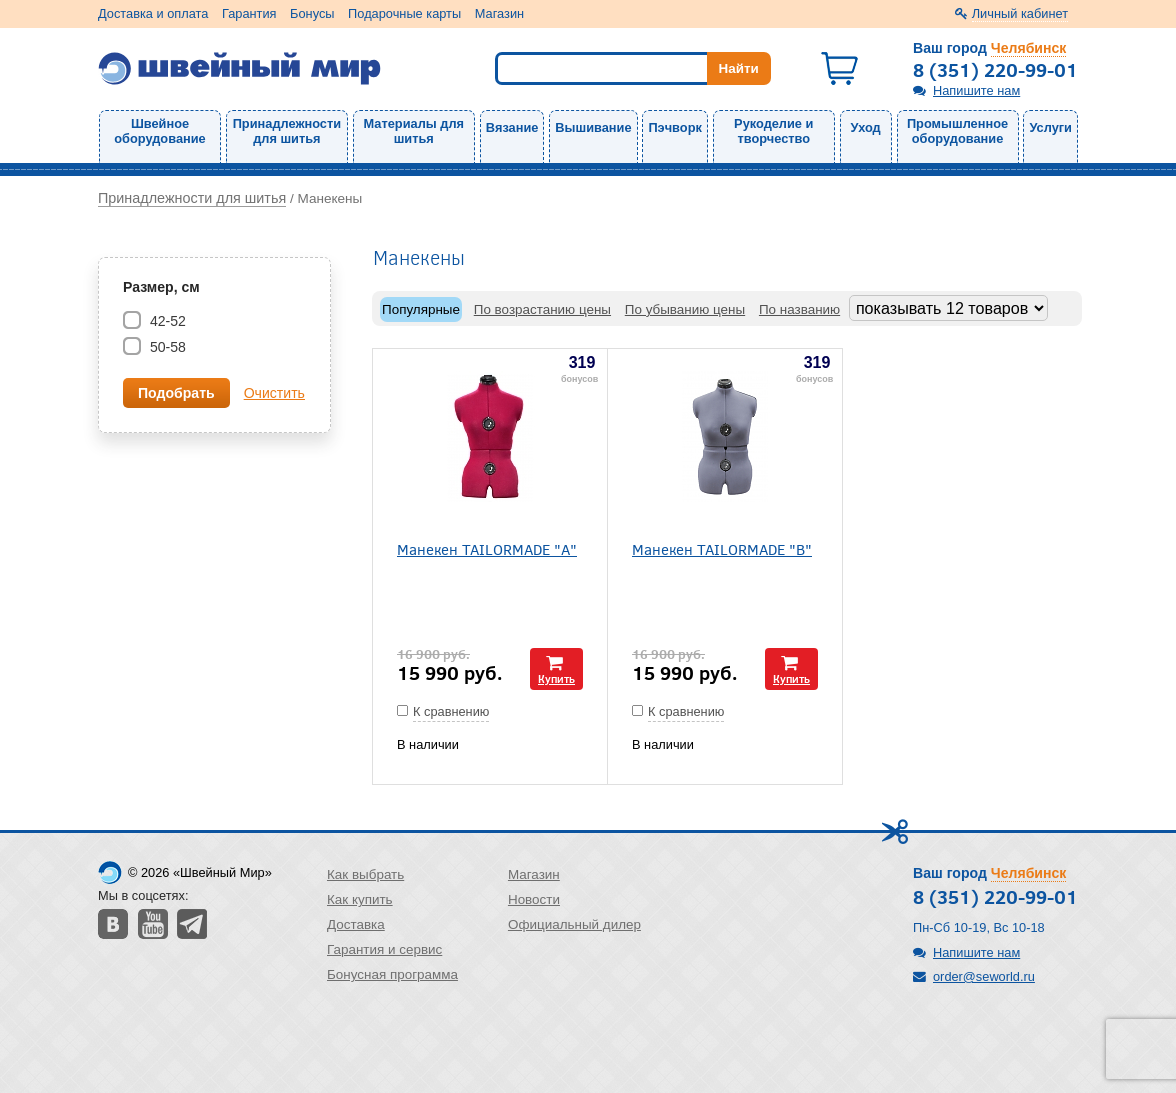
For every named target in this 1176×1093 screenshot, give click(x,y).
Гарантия (249, 13)
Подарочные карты (404, 13)
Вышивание (593, 127)
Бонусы (312, 13)
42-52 (166, 321)
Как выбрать (365, 874)
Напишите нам (976, 90)
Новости (534, 899)
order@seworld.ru (984, 976)
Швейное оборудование (159, 131)
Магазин (499, 13)
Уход (866, 127)
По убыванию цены (685, 309)
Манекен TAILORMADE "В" (722, 548)
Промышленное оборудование (957, 131)
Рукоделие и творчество (773, 131)
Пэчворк (674, 127)
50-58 (166, 347)
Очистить (274, 393)
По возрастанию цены (542, 309)
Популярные (421, 309)
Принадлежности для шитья (287, 131)
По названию (799, 309)
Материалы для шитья (414, 131)
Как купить (360, 899)
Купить (556, 678)
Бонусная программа (392, 974)
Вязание (512, 127)
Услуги (1050, 127)
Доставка (356, 924)
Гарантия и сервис (384, 949)
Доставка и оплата (153, 13)
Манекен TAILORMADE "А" (487, 548)
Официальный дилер (574, 924)
